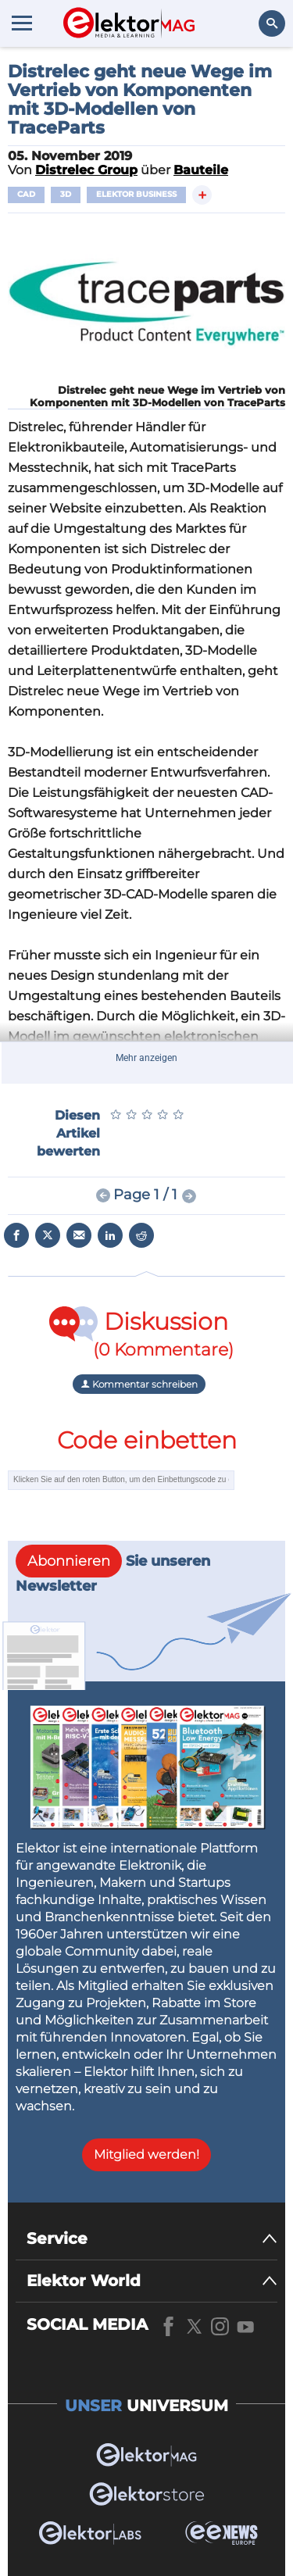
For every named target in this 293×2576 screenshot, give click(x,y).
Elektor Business (136, 194)
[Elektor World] (152, 2281)
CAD (26, 194)
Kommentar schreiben (139, 1384)
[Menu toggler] (22, 23)
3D (65, 194)
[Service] (152, 2239)
